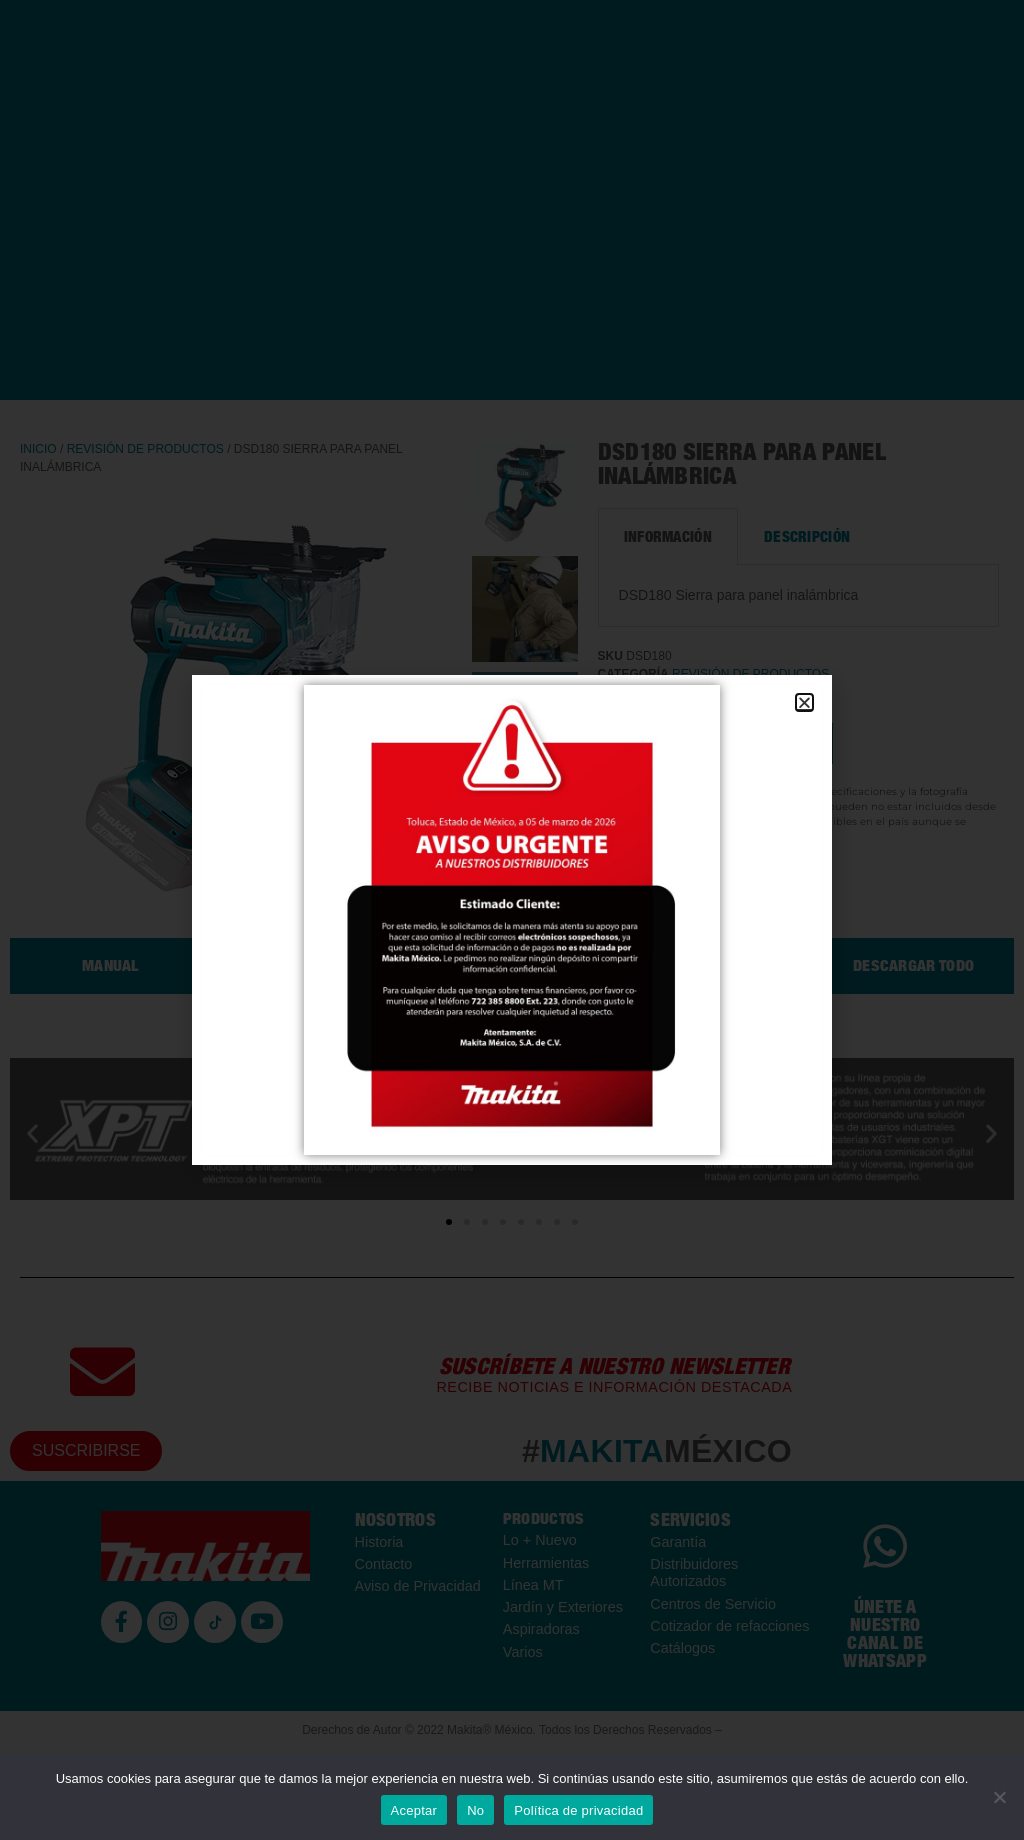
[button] (804, 702)
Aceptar (414, 1810)
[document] (512, 920)
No (475, 1810)
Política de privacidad (578, 1810)
